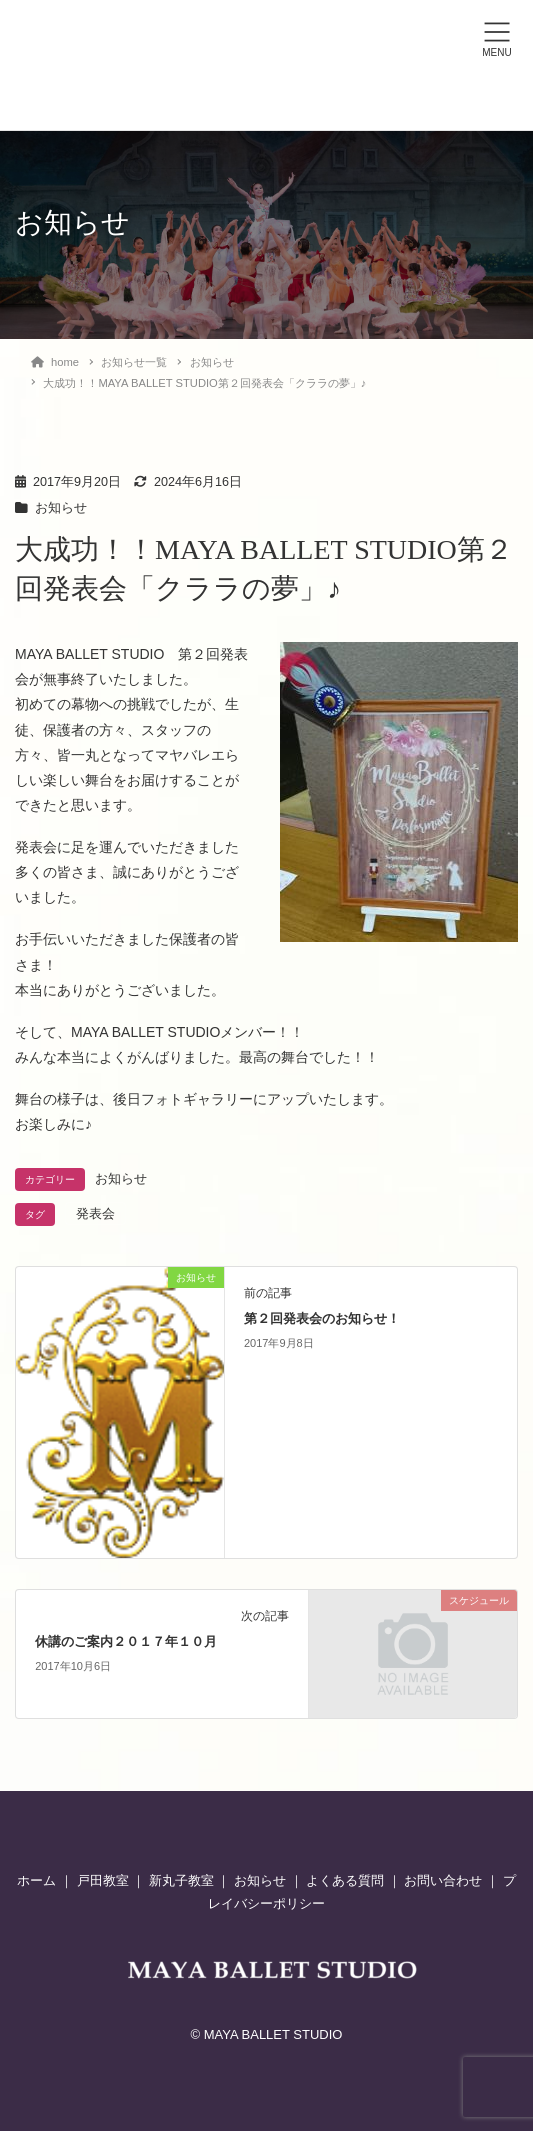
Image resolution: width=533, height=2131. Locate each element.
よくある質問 (345, 1880)
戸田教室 (103, 1880)
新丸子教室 (181, 1880)
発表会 (95, 1213)
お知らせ (61, 508)
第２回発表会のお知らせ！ (322, 1319)
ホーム (38, 1880)
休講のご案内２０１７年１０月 (126, 1642)
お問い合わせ (443, 1880)
